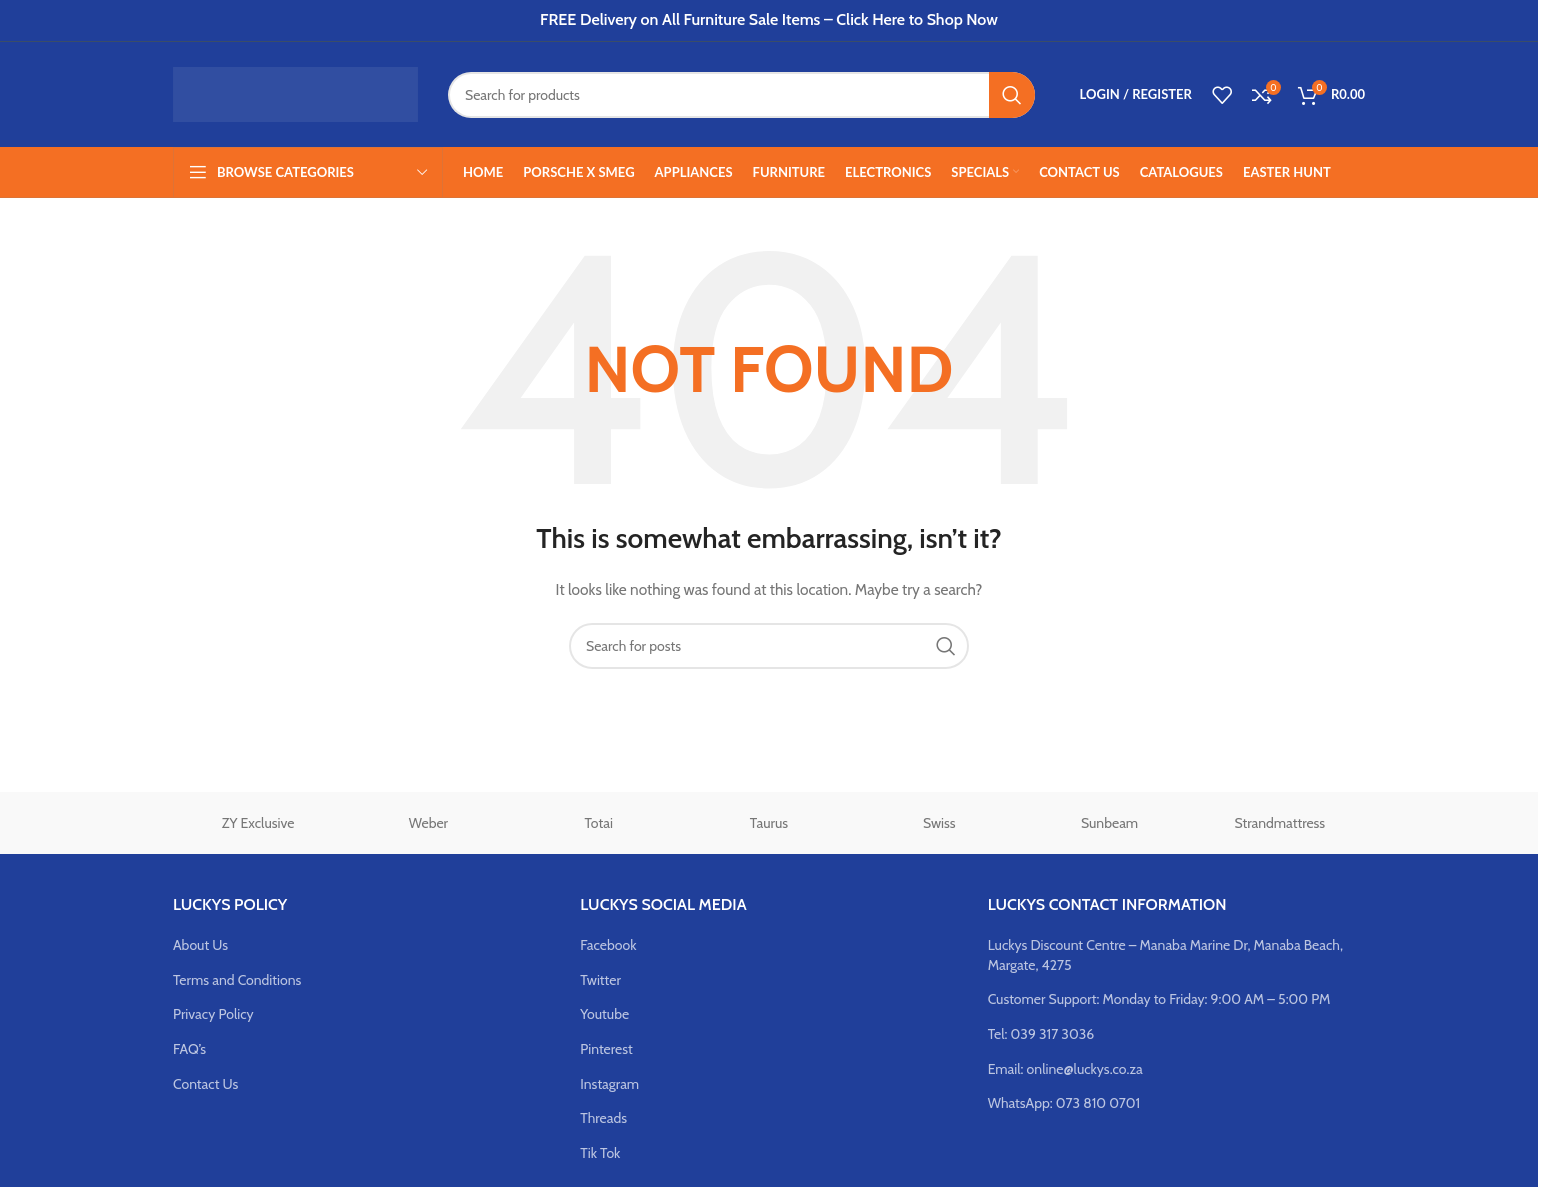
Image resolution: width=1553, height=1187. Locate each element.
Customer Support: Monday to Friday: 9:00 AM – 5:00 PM (1159, 999)
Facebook (608, 945)
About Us (200, 945)
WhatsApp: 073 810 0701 (1064, 1103)
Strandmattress (1280, 823)
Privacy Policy (213, 1014)
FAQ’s (189, 1049)
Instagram (609, 1084)
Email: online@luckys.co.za (1065, 1069)
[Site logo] (295, 93)
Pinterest (606, 1049)
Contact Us (205, 1084)
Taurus (769, 823)
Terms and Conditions (237, 980)
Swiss (939, 823)
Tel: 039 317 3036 (1041, 1034)
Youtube (604, 1014)
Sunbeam (1109, 823)
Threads (603, 1118)
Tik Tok (600, 1153)
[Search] (741, 95)
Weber (428, 823)
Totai (599, 823)
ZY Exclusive (258, 823)
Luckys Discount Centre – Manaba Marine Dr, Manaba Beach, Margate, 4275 (1165, 955)
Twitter (600, 980)
